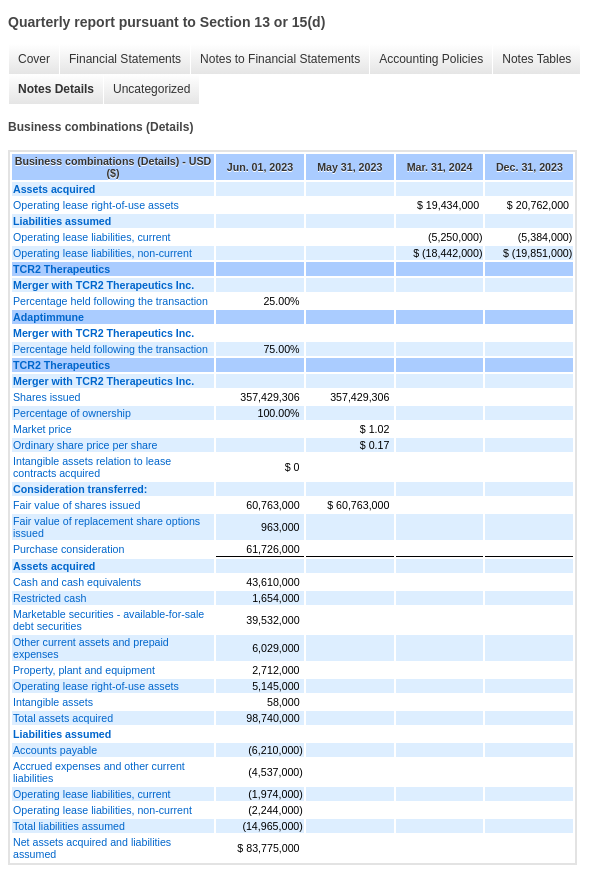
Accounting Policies (431, 59)
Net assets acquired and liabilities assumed (92, 848)
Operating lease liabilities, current (92, 237)
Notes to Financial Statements (280, 59)
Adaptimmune (48, 317)
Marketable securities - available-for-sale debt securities (108, 620)
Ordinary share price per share (85, 445)
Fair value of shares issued (76, 505)
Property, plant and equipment (84, 670)
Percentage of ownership (72, 413)
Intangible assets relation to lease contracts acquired (92, 467)
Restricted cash (49, 598)
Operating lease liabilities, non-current (102, 253)
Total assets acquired (63, 718)
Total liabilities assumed (69, 826)
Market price (42, 429)
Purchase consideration (68, 549)
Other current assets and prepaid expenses (91, 648)
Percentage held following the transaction (110, 301)
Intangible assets (53, 702)
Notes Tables (536, 59)
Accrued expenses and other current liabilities (99, 772)
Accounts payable (55, 750)
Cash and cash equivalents (77, 582)
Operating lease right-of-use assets (96, 205)
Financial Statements (125, 59)
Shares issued (47, 397)
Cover (34, 59)
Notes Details (56, 89)
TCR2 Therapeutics (61, 269)
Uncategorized (151, 89)
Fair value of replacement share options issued (106, 527)
